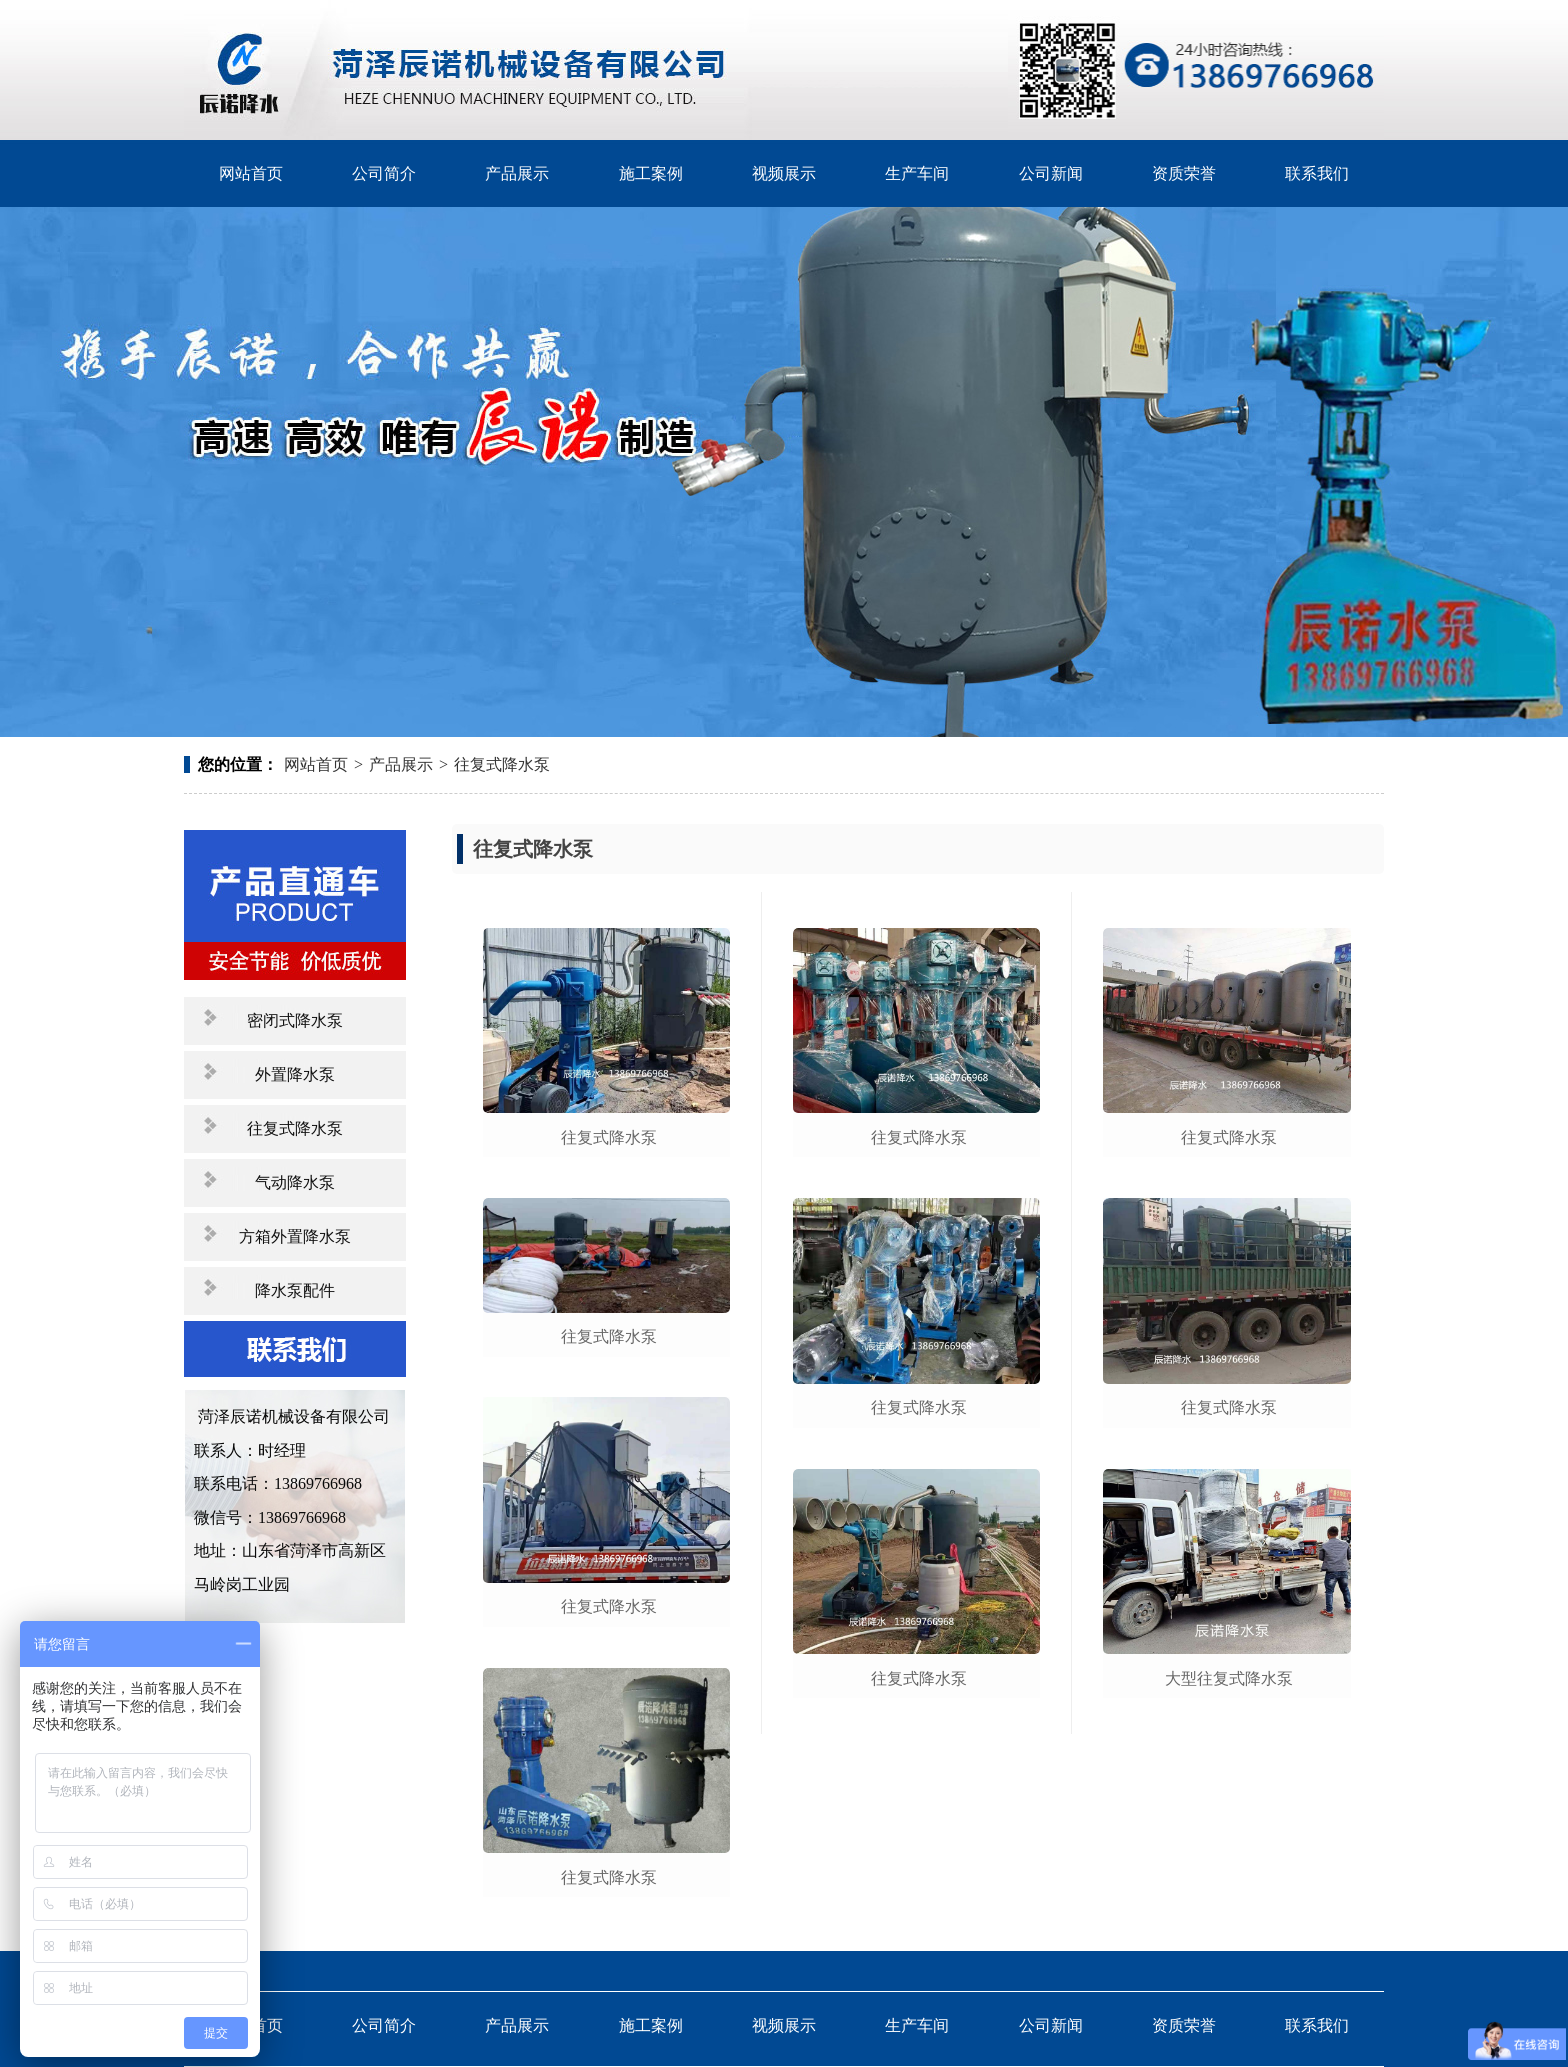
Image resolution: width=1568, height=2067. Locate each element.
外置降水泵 (295, 1074)
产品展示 (517, 173)
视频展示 (784, 173)
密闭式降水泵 (295, 1020)
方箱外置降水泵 (295, 1236)
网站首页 (251, 173)
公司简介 (384, 173)
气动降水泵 (295, 1182)
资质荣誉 (1184, 173)
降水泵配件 (295, 1290)
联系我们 (1317, 173)
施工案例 (651, 173)
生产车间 (917, 173)
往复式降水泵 (502, 764)
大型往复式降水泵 (1229, 1678)
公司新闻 (1051, 173)
